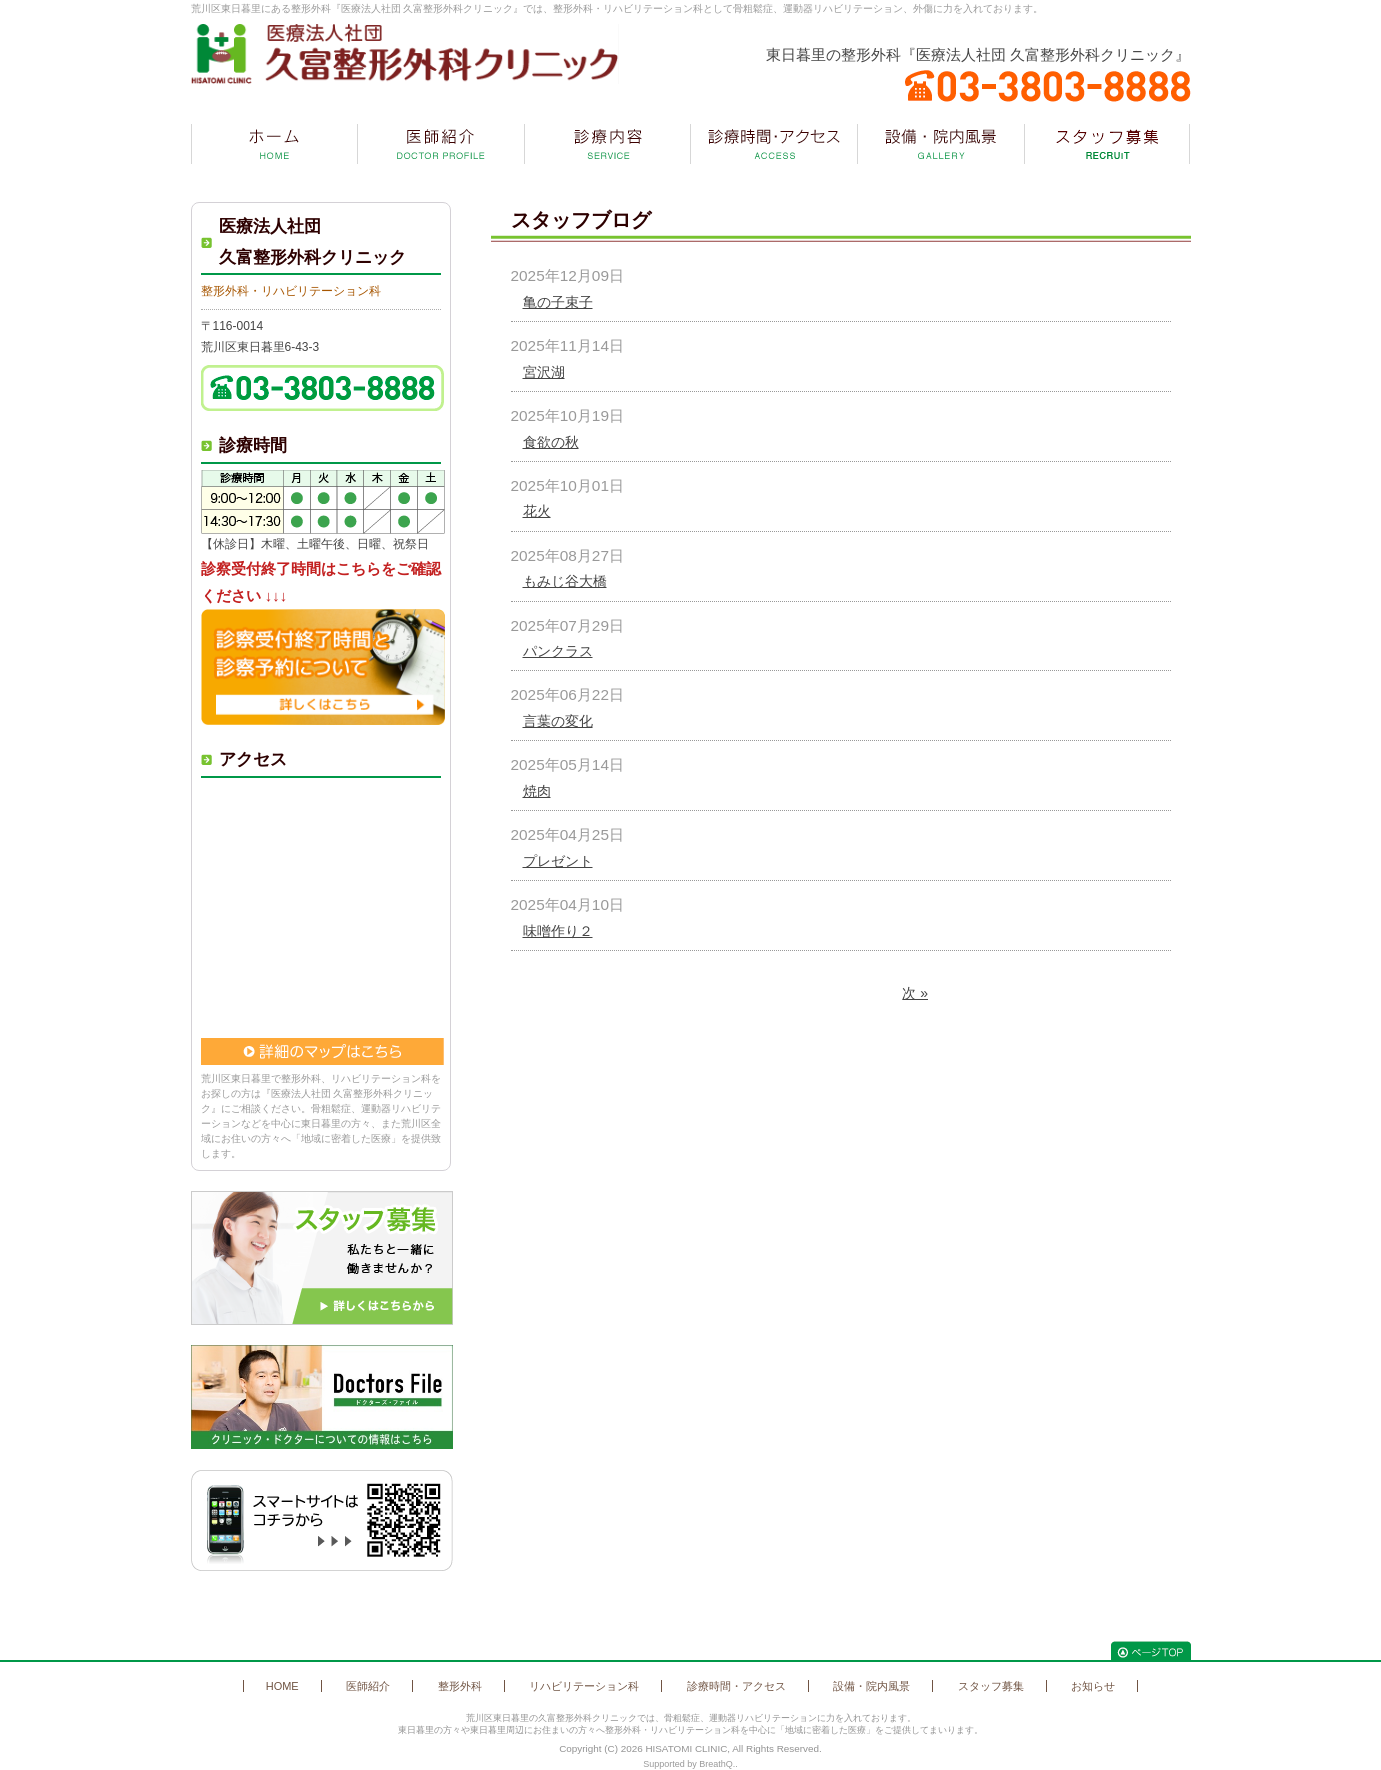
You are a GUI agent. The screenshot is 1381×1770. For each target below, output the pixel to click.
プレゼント (558, 861)
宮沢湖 (544, 372)
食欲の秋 (551, 442)
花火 (537, 511)
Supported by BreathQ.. (690, 1764)
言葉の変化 (558, 721)
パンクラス (558, 651)
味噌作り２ (558, 931)
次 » (915, 993)
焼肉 (537, 791)
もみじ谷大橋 (565, 581)
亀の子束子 (558, 302)
